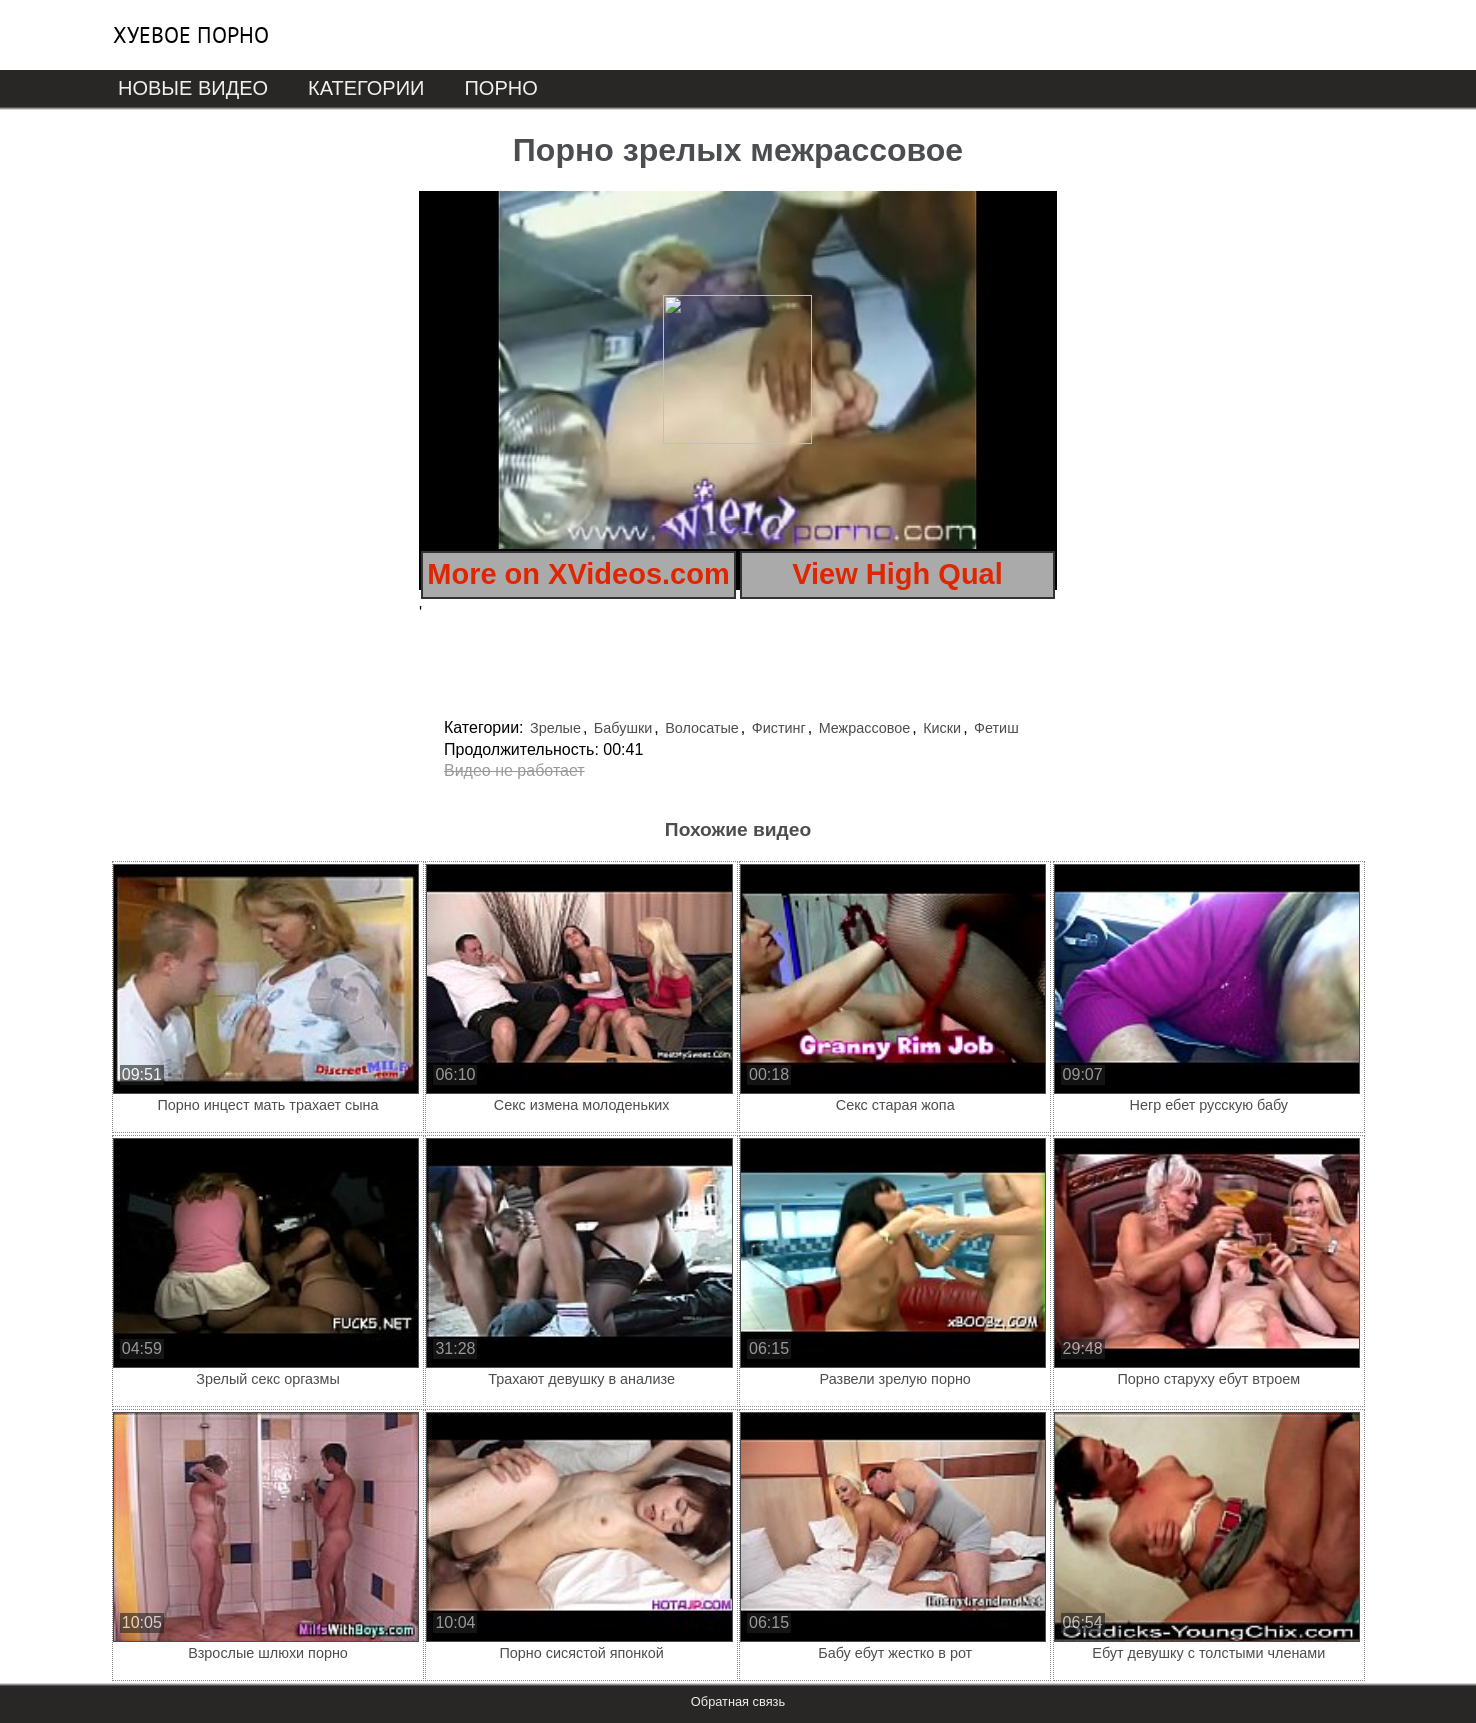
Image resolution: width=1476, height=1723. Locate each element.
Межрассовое (865, 728)
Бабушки (623, 728)
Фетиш (996, 728)
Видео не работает (514, 770)
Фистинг (779, 728)
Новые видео (193, 88)
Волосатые (702, 728)
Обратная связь (738, 1701)
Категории (366, 88)
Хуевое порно (191, 35)
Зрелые (555, 728)
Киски (942, 728)
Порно (500, 88)
